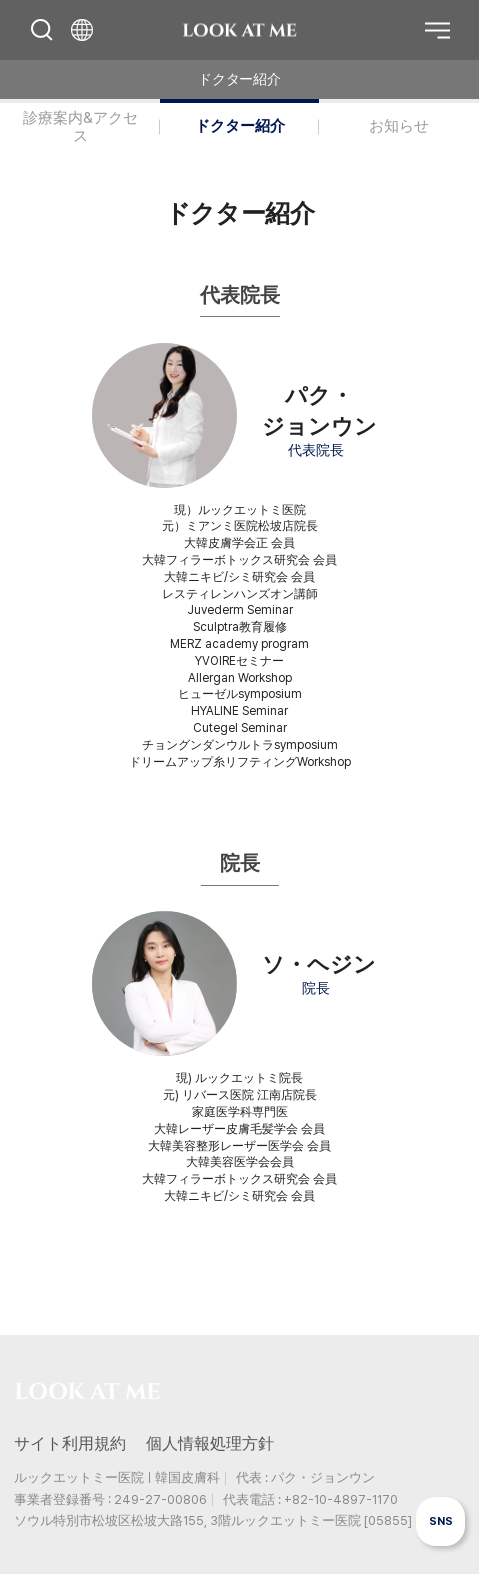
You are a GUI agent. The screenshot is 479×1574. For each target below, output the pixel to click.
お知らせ (399, 125)
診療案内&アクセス (80, 126)
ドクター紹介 (240, 125)
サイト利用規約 (70, 1443)
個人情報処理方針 (210, 1443)
